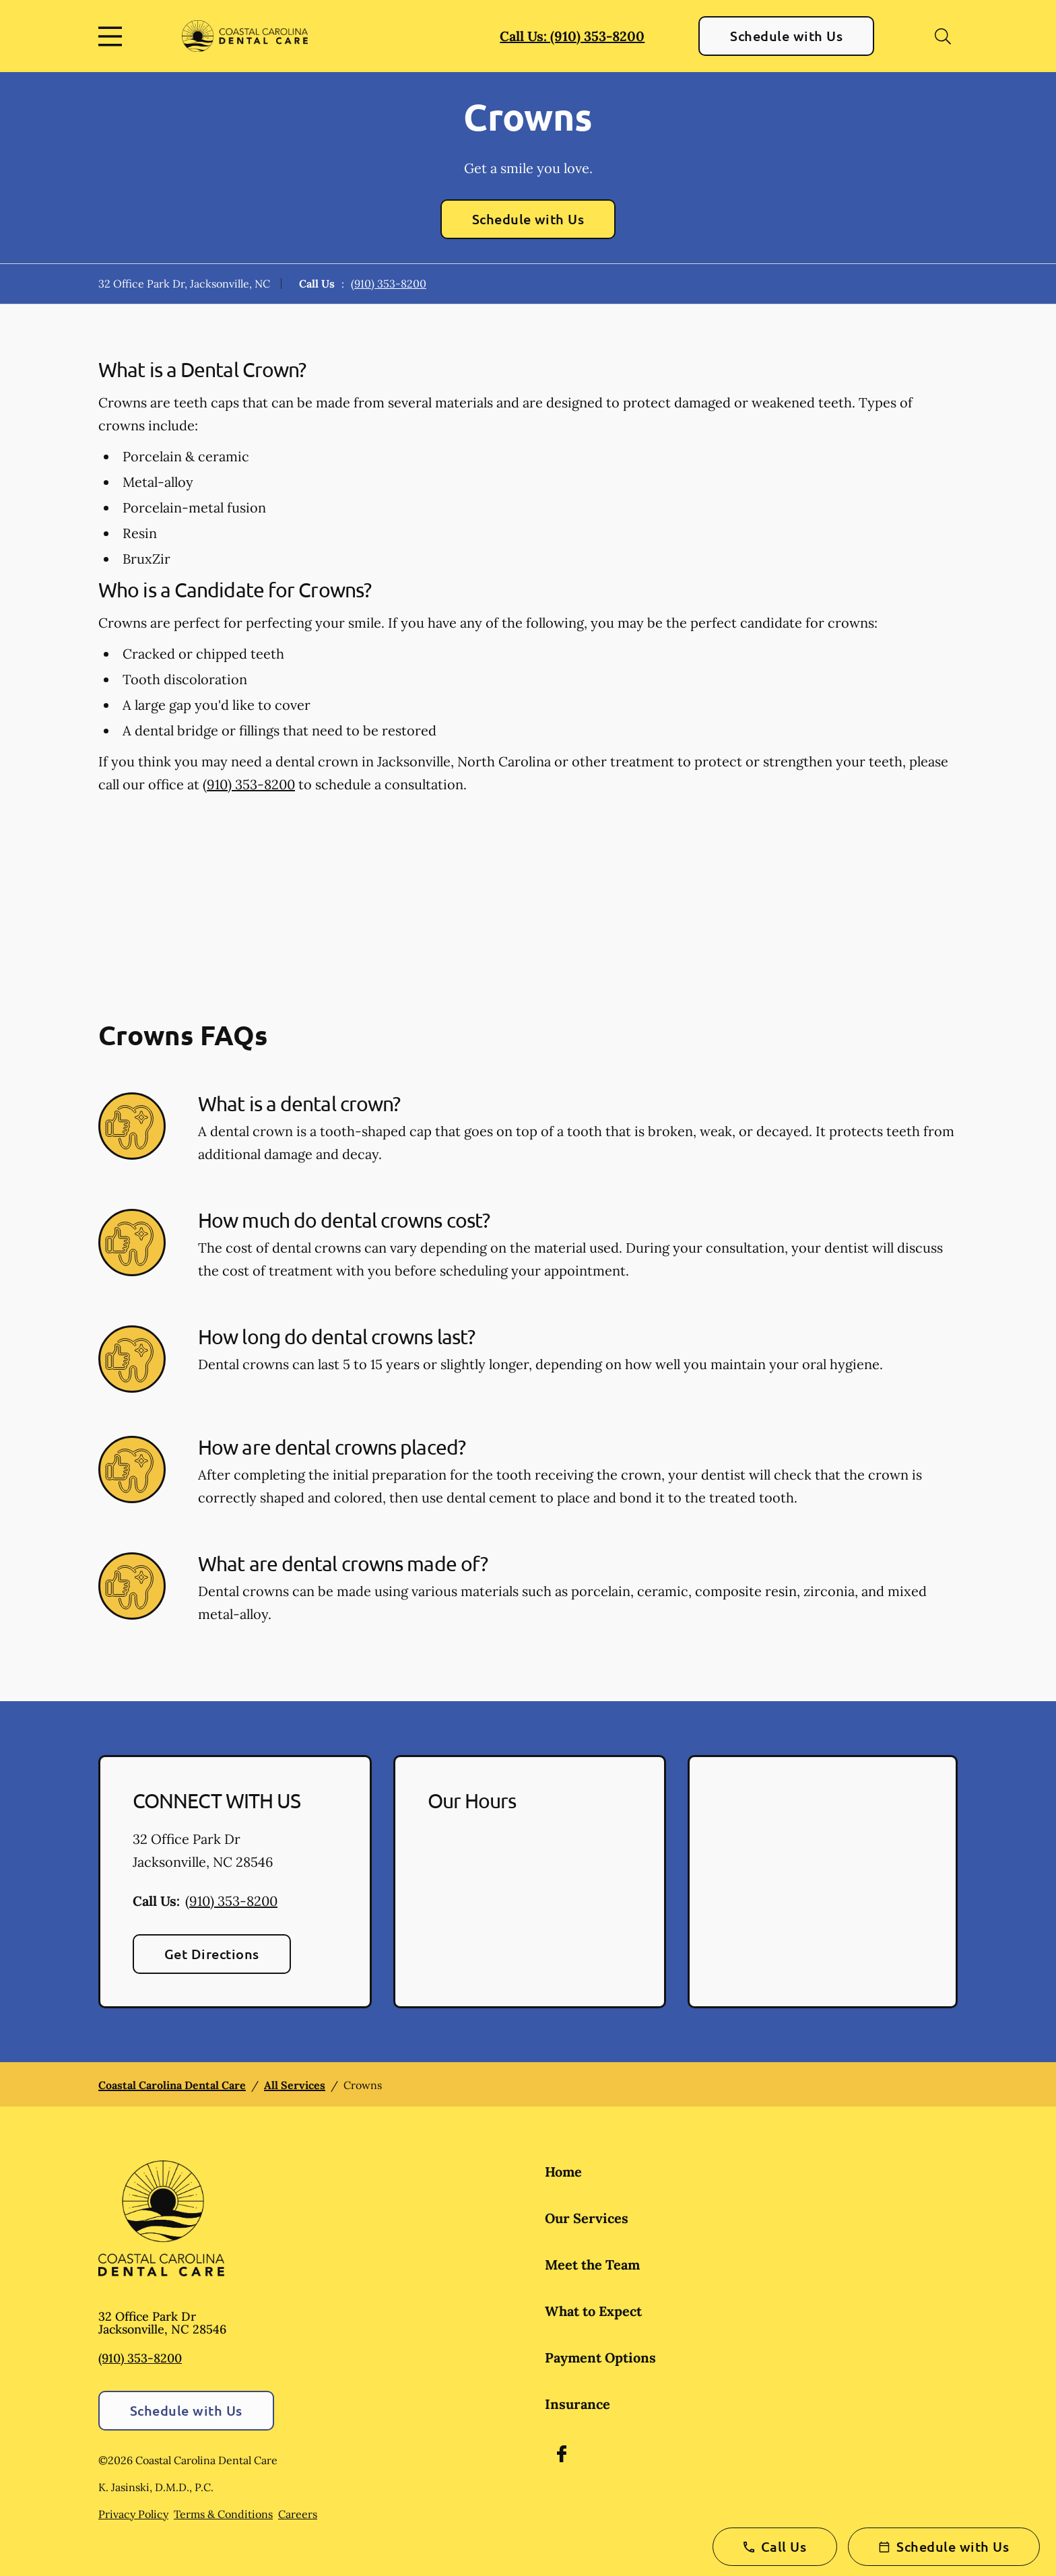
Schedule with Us (786, 35)
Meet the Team (592, 2264)
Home (563, 2171)
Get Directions (211, 1953)
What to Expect (593, 2311)
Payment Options (600, 2357)
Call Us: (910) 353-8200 (572, 36)
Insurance (577, 2404)
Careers (297, 2514)
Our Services (586, 2218)
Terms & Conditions (223, 2514)
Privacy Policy (133, 2514)
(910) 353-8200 (388, 283)
